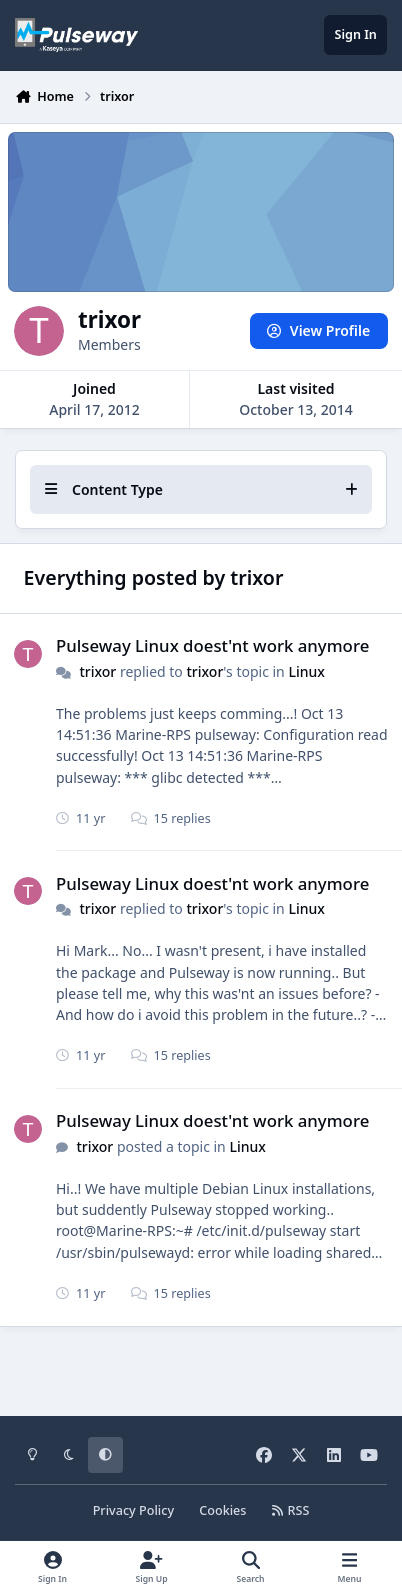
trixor (97, 670)
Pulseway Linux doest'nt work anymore (212, 645)
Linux (306, 670)
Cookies (222, 1510)
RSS (291, 1510)
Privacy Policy (133, 1510)
